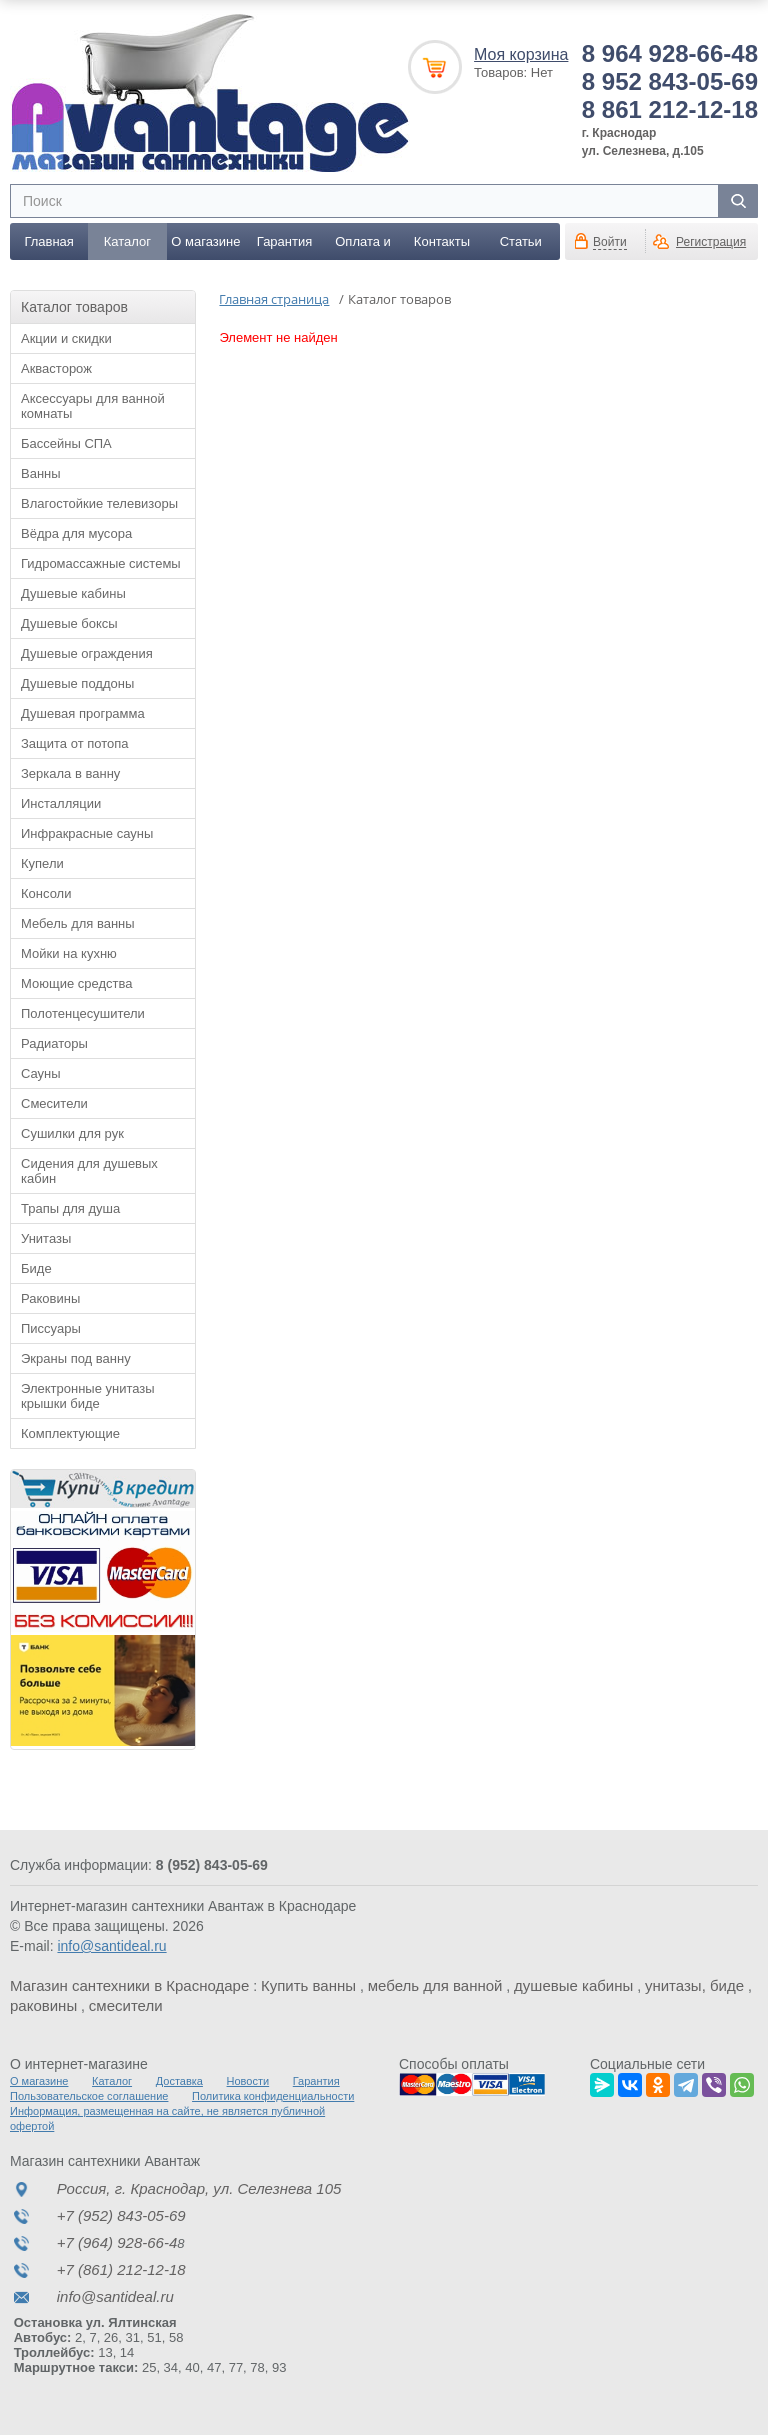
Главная (48, 241)
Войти (610, 242)
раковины (43, 2005)
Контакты (442, 241)
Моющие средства (76, 983)
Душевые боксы (69, 623)
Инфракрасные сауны (87, 833)
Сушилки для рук (72, 1133)
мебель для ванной (435, 1985)
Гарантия (284, 241)
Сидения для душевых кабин (89, 1171)
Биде (36, 1268)
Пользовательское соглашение (89, 2096)
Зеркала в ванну (70, 773)
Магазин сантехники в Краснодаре (129, 1985)
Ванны (41, 473)
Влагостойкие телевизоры (99, 503)
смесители (126, 2005)
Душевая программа (83, 713)
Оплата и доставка (363, 247)
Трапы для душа (70, 1208)
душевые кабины (573, 1985)
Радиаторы (54, 1043)
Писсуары (51, 1328)
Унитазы (46, 1238)
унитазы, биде (694, 1985)
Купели (42, 863)
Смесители (54, 1103)
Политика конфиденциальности (273, 2096)
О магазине (205, 241)
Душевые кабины (73, 593)
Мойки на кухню (69, 953)
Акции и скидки (66, 338)
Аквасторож (56, 368)
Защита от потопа (75, 743)
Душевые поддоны (77, 683)
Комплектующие (70, 1433)
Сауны (41, 1073)
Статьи (521, 241)
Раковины (50, 1298)
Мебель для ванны (78, 923)
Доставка (179, 2081)
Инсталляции (61, 803)
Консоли (46, 893)
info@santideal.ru (111, 1946)
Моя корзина (521, 54)
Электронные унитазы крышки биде (88, 1396)
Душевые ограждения (87, 653)
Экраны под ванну (76, 1358)
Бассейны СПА (66, 443)
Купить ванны (308, 1985)
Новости (248, 2081)
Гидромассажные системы (101, 563)
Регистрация (711, 242)
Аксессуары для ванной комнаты (93, 406)
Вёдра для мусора (76, 533)
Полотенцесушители (83, 1013)
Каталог (127, 241)
